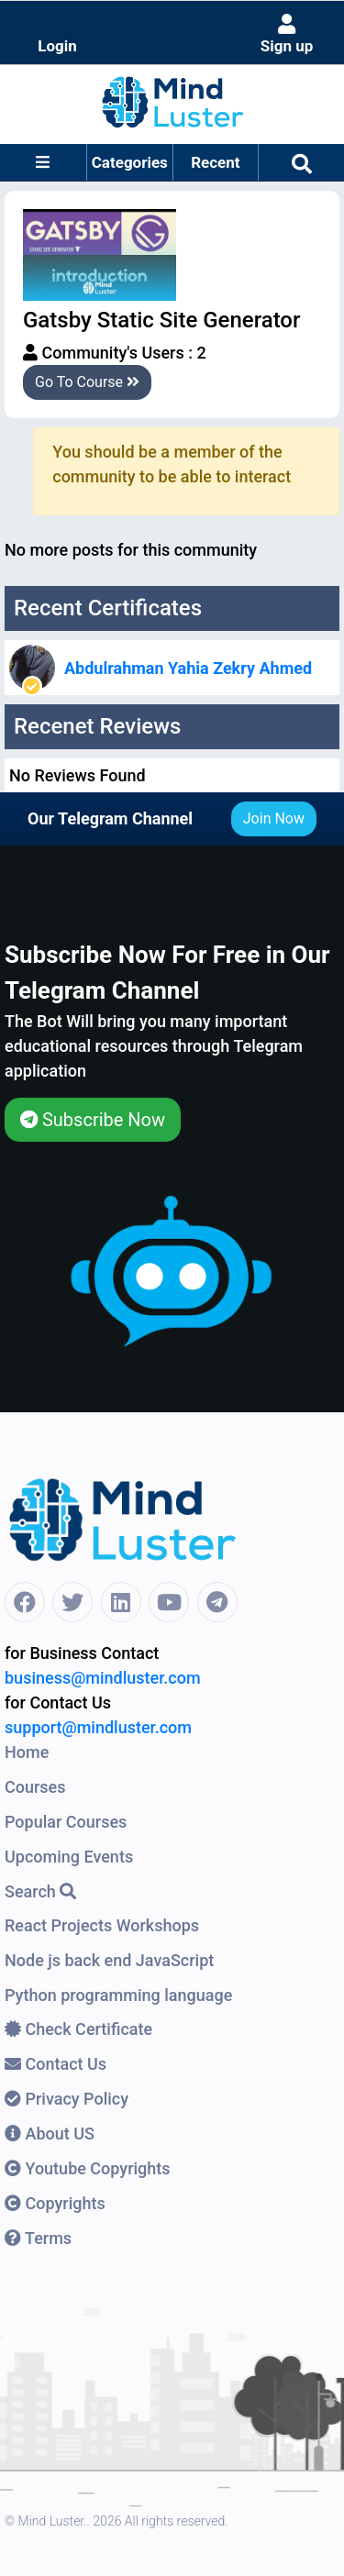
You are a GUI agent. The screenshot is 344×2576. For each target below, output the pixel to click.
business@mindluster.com (103, 1677)
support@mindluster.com (98, 1727)
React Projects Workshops (102, 1925)
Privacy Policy (66, 2098)
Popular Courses (66, 1821)
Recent (215, 162)
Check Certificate (78, 2029)
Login (57, 46)
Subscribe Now (92, 1120)
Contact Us (55, 2063)
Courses (35, 1787)
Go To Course (87, 382)
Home (27, 1752)
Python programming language (118, 1995)
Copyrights (55, 2203)
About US (49, 2133)
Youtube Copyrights (88, 2168)
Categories (130, 162)
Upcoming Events (69, 1856)
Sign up (287, 34)
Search (40, 1891)
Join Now (274, 818)
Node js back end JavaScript (109, 1960)
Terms (38, 2238)
